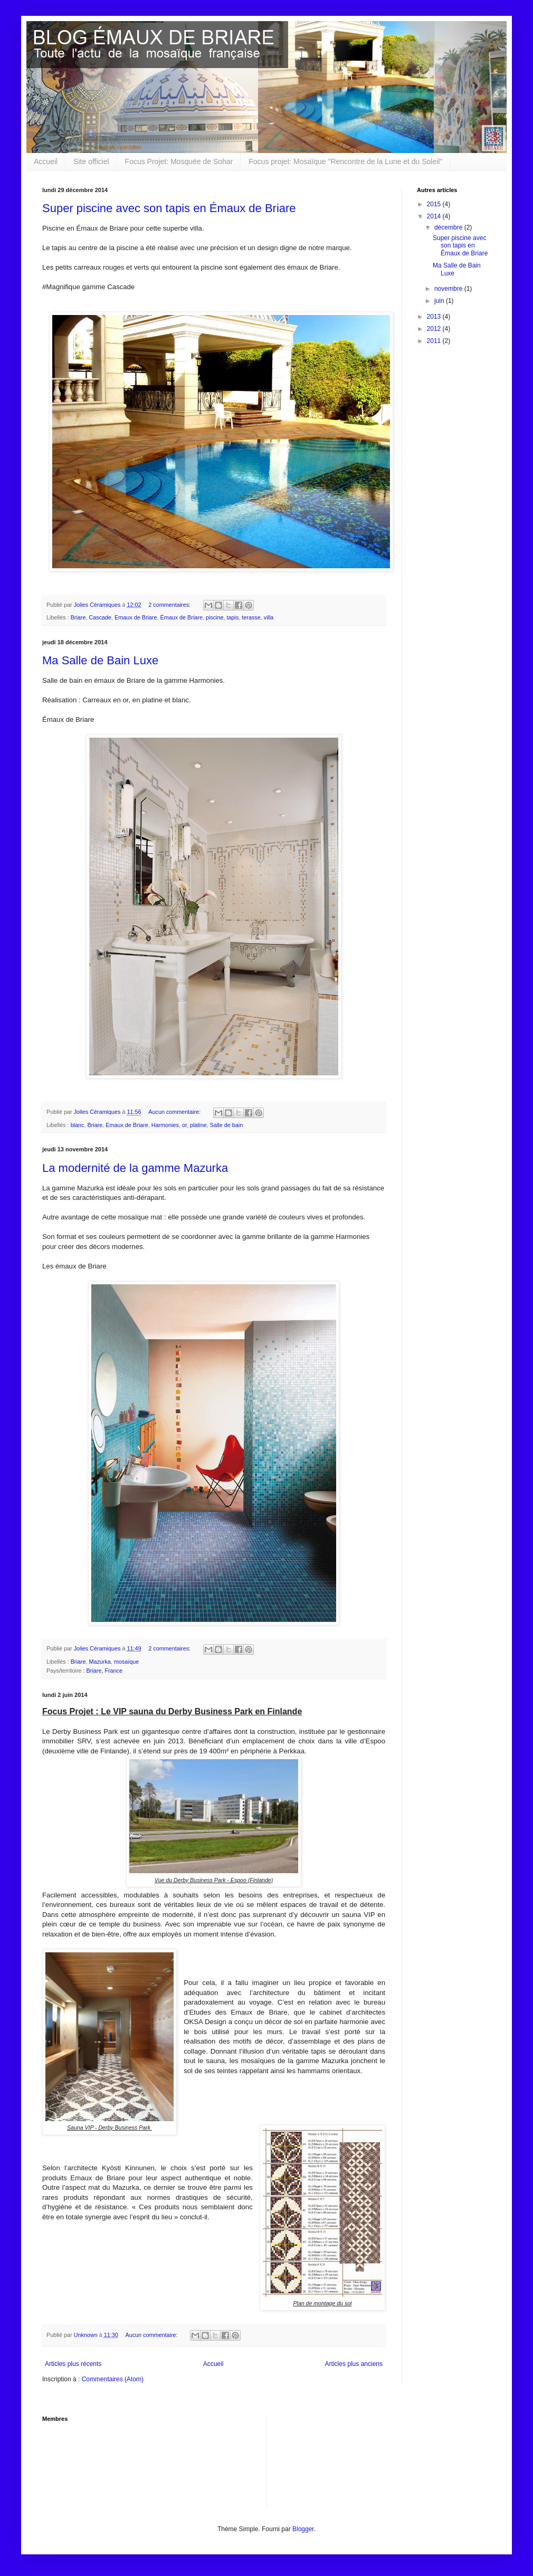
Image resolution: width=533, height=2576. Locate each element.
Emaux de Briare (136, 617)
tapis (233, 617)
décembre (449, 227)
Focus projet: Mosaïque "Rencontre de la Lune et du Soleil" (345, 161)
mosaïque (126, 1661)
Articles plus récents (73, 2364)
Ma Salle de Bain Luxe (100, 660)
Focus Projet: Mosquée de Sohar (179, 161)
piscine (215, 617)
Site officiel (91, 161)
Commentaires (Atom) (113, 2379)
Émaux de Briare (181, 617)
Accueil (46, 161)
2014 (435, 216)
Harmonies (165, 1125)
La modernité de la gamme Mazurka (135, 1168)
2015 (435, 204)
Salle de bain (226, 1125)
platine (198, 1125)
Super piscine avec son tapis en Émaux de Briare (169, 208)
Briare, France (104, 1670)
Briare (78, 617)
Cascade (100, 617)
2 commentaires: (170, 605)
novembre (449, 288)
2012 (435, 328)
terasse (251, 617)
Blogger (303, 2529)
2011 (435, 341)
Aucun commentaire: (175, 1112)
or (184, 1125)
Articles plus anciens (354, 2364)
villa (269, 617)
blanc (77, 1125)
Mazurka (99, 1661)
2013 (435, 316)
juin (440, 300)
